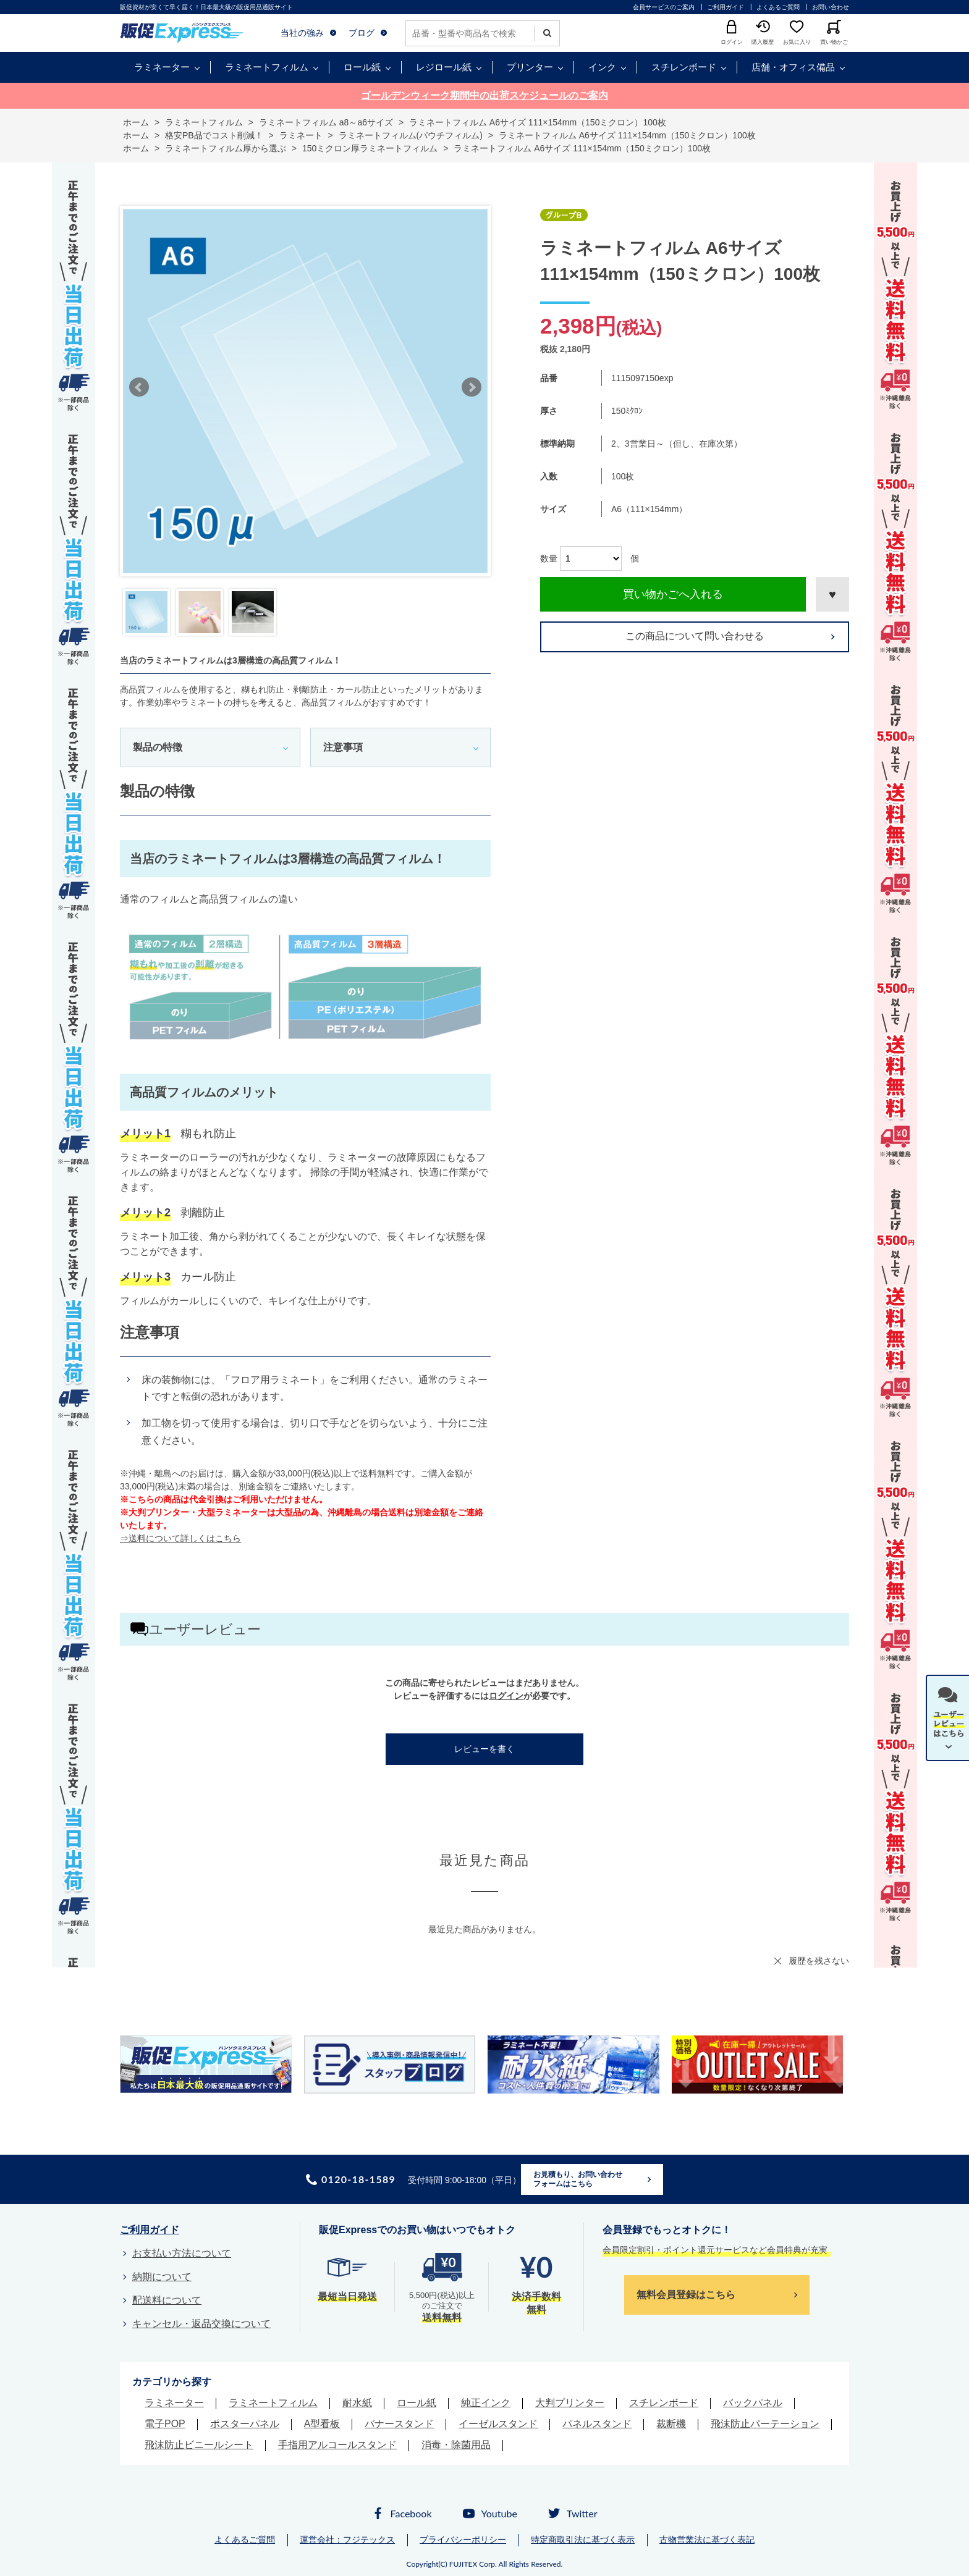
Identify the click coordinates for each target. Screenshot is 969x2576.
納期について (162, 2276)
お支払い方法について (181, 2253)
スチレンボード (683, 67)
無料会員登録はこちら (686, 2294)
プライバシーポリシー (463, 2539)
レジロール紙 (444, 67)
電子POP (165, 2423)
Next (471, 387)
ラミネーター (162, 67)
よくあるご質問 (778, 7)
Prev (139, 387)
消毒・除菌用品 (456, 2444)
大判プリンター (569, 2402)
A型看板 (322, 2423)
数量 (548, 558)
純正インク (485, 2402)
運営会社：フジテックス (347, 2539)
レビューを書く (484, 1749)
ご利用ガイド (725, 7)
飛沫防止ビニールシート (199, 2444)
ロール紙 (362, 67)
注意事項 (343, 747)
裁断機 (671, 2423)
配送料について (166, 2300)
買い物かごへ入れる (673, 594)
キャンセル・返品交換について (201, 2323)
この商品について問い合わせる (694, 636)
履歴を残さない (819, 1961)
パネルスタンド (597, 2423)
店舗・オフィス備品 (793, 67)
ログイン (506, 1696)
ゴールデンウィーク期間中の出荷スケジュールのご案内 (484, 95)
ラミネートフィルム (266, 67)
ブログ (361, 33)
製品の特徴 (157, 747)
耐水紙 (357, 2402)
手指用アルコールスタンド (337, 2444)
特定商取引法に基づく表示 (583, 2539)
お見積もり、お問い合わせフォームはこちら (577, 2179)
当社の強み (302, 33)
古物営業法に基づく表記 (707, 2539)
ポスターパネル (244, 2423)
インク (602, 67)
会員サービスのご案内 (664, 7)
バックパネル (752, 2402)
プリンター (530, 67)
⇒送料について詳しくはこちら (180, 1538)
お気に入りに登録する (832, 594)
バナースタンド (399, 2423)
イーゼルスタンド (498, 2423)
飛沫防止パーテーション (765, 2423)
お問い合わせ (830, 7)
